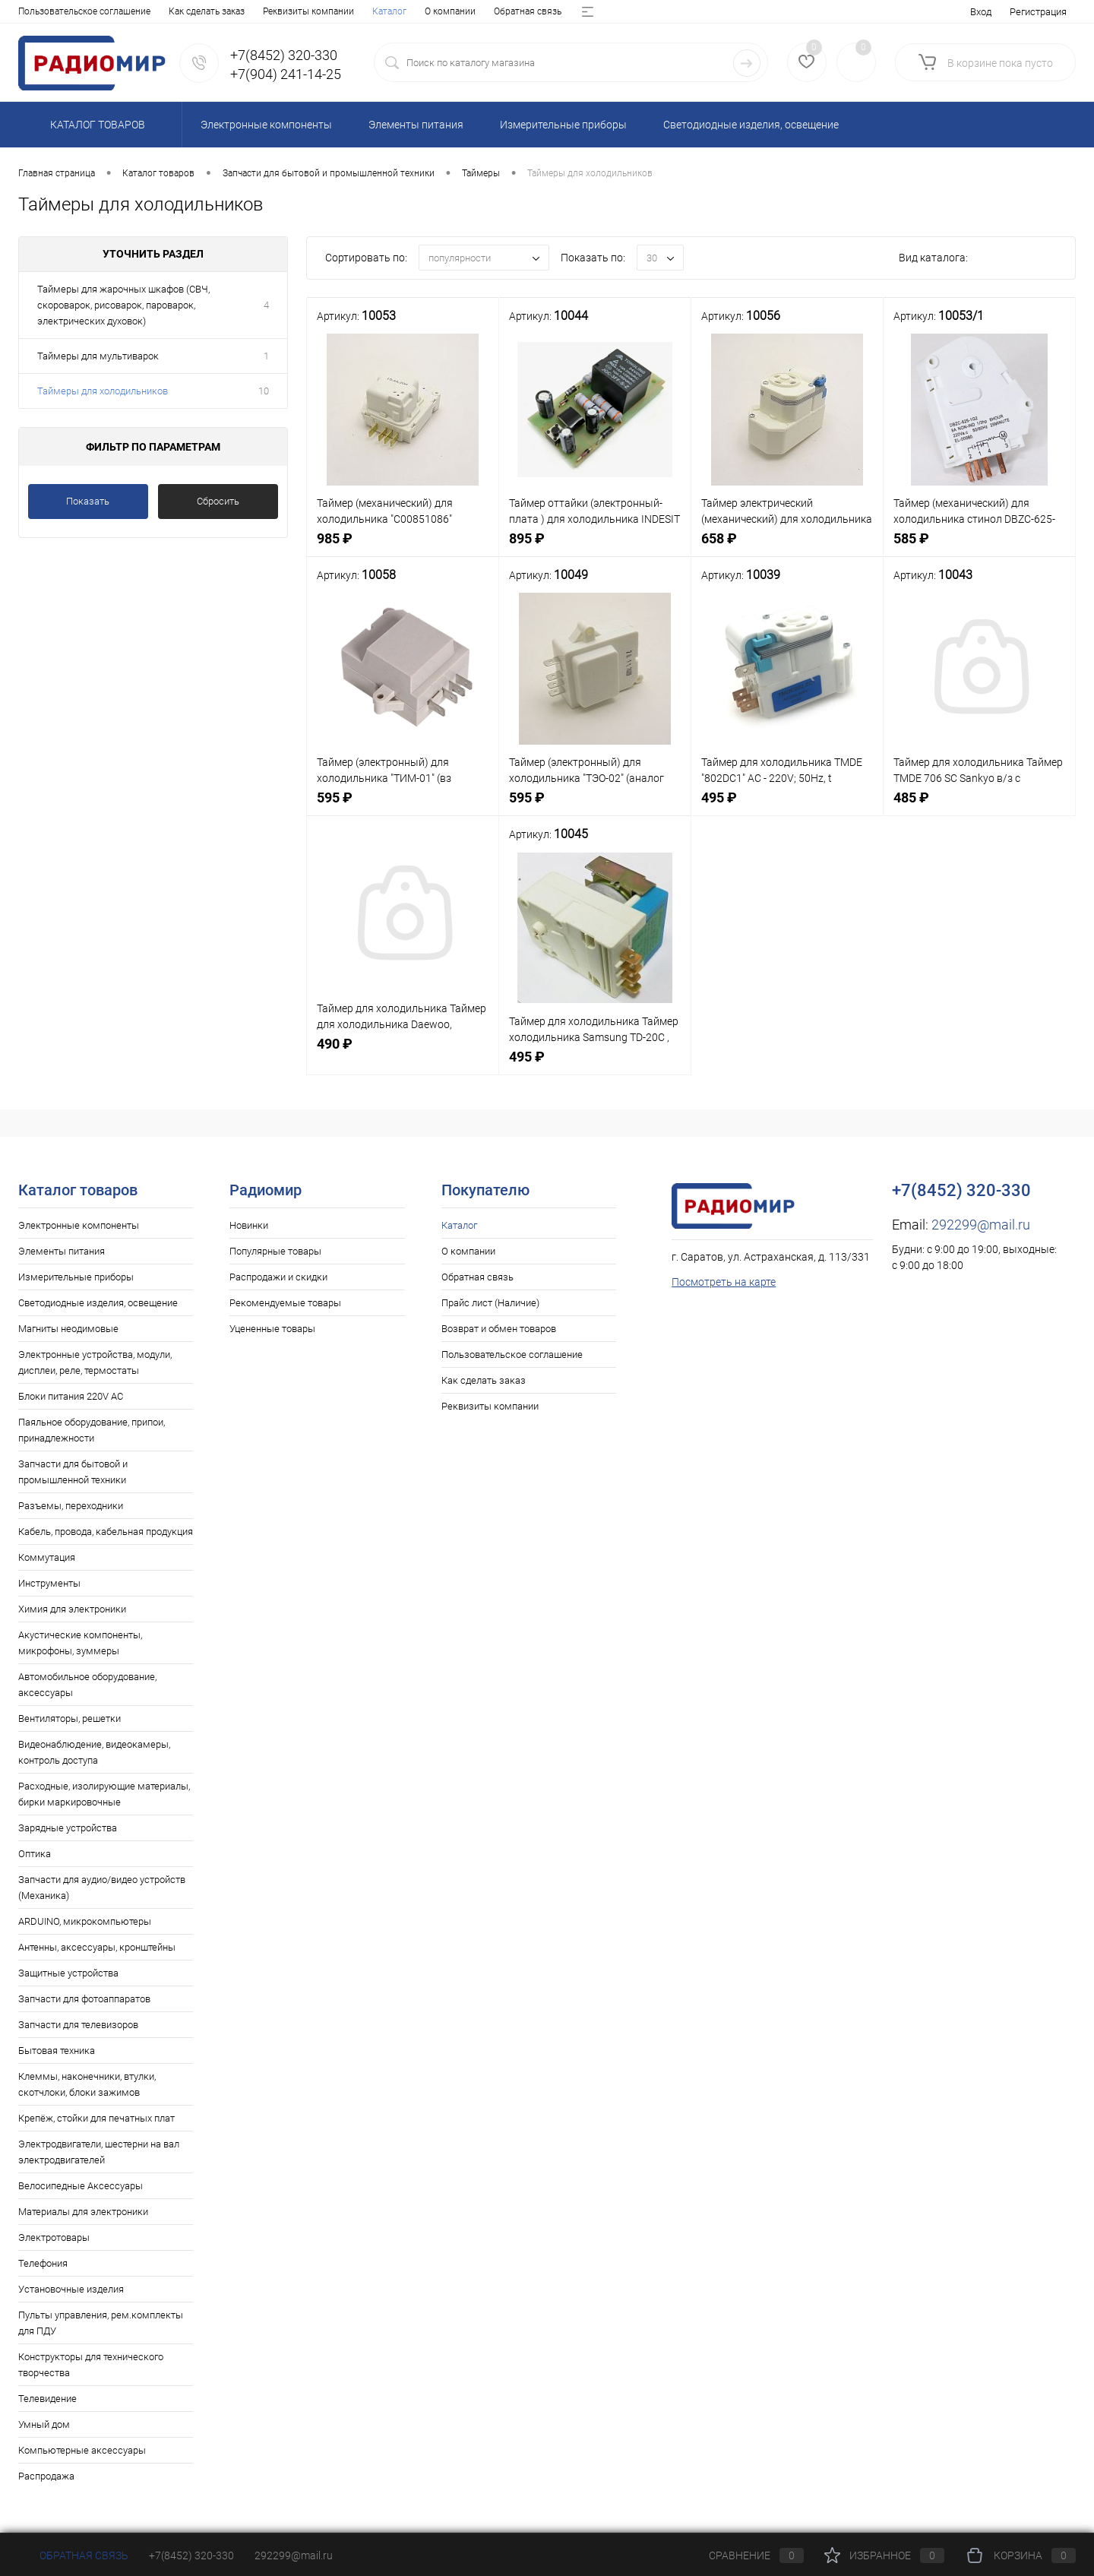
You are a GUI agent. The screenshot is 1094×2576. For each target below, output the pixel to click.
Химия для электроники (72, 1609)
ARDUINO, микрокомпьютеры (84, 1921)
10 (263, 391)
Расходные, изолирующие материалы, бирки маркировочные (104, 1794)
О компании (96, 11)
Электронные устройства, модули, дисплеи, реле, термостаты (95, 1362)
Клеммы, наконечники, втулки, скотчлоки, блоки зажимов (87, 2084)
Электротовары (54, 2237)
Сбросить (218, 501)
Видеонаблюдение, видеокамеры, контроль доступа (94, 1752)
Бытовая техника (56, 2050)
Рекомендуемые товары (285, 1303)
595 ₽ (403, 806)
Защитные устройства (68, 1973)
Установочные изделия (71, 2289)
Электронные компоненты (78, 1225)
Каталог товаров (95, 124)
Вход (980, 11)
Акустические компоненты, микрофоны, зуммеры (80, 1643)
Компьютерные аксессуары (82, 2450)
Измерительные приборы (76, 1277)
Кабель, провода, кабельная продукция (105, 1531)
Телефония (43, 2263)
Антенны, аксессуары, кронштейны (96, 1947)
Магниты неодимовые (68, 1328)
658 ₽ (787, 546)
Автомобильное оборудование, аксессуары (87, 1684)
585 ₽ (979, 546)
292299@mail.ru (980, 1225)
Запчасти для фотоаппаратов (84, 1999)
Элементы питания (61, 1251)
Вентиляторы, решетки (69, 1718)
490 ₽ (403, 1052)
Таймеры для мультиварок (98, 356)
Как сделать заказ (483, 1380)
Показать (87, 501)
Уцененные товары (272, 1328)
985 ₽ (403, 546)
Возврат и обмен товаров (391, 11)
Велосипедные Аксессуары (80, 2185)
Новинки (248, 1225)
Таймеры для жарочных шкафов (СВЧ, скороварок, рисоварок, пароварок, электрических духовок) (123, 305)
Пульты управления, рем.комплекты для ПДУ (100, 2323)
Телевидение (47, 2398)
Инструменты (49, 1583)
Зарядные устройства (67, 1828)
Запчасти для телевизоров (78, 2024)
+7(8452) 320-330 (191, 2555)
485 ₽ (979, 806)
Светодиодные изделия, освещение (98, 1303)
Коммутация (46, 1557)
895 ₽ (595, 546)
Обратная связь (173, 11)
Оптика (34, 1853)
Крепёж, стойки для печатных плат (96, 2118)
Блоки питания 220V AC (70, 1396)
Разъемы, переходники (70, 1505)
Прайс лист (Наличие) (272, 11)
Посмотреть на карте (724, 1282)
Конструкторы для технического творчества (90, 2364)
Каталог (35, 11)
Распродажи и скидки (278, 1277)
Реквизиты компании (490, 1406)
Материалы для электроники (83, 2211)
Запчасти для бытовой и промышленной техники (73, 1472)
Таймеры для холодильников (102, 391)
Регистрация (1038, 11)
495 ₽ (787, 806)
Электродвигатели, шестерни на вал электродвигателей (98, 2152)
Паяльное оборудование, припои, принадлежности (91, 1430)
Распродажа (46, 2476)
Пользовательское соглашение (512, 1354)
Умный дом (44, 2424)
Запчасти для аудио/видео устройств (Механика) (101, 1887)
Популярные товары (275, 1251)
